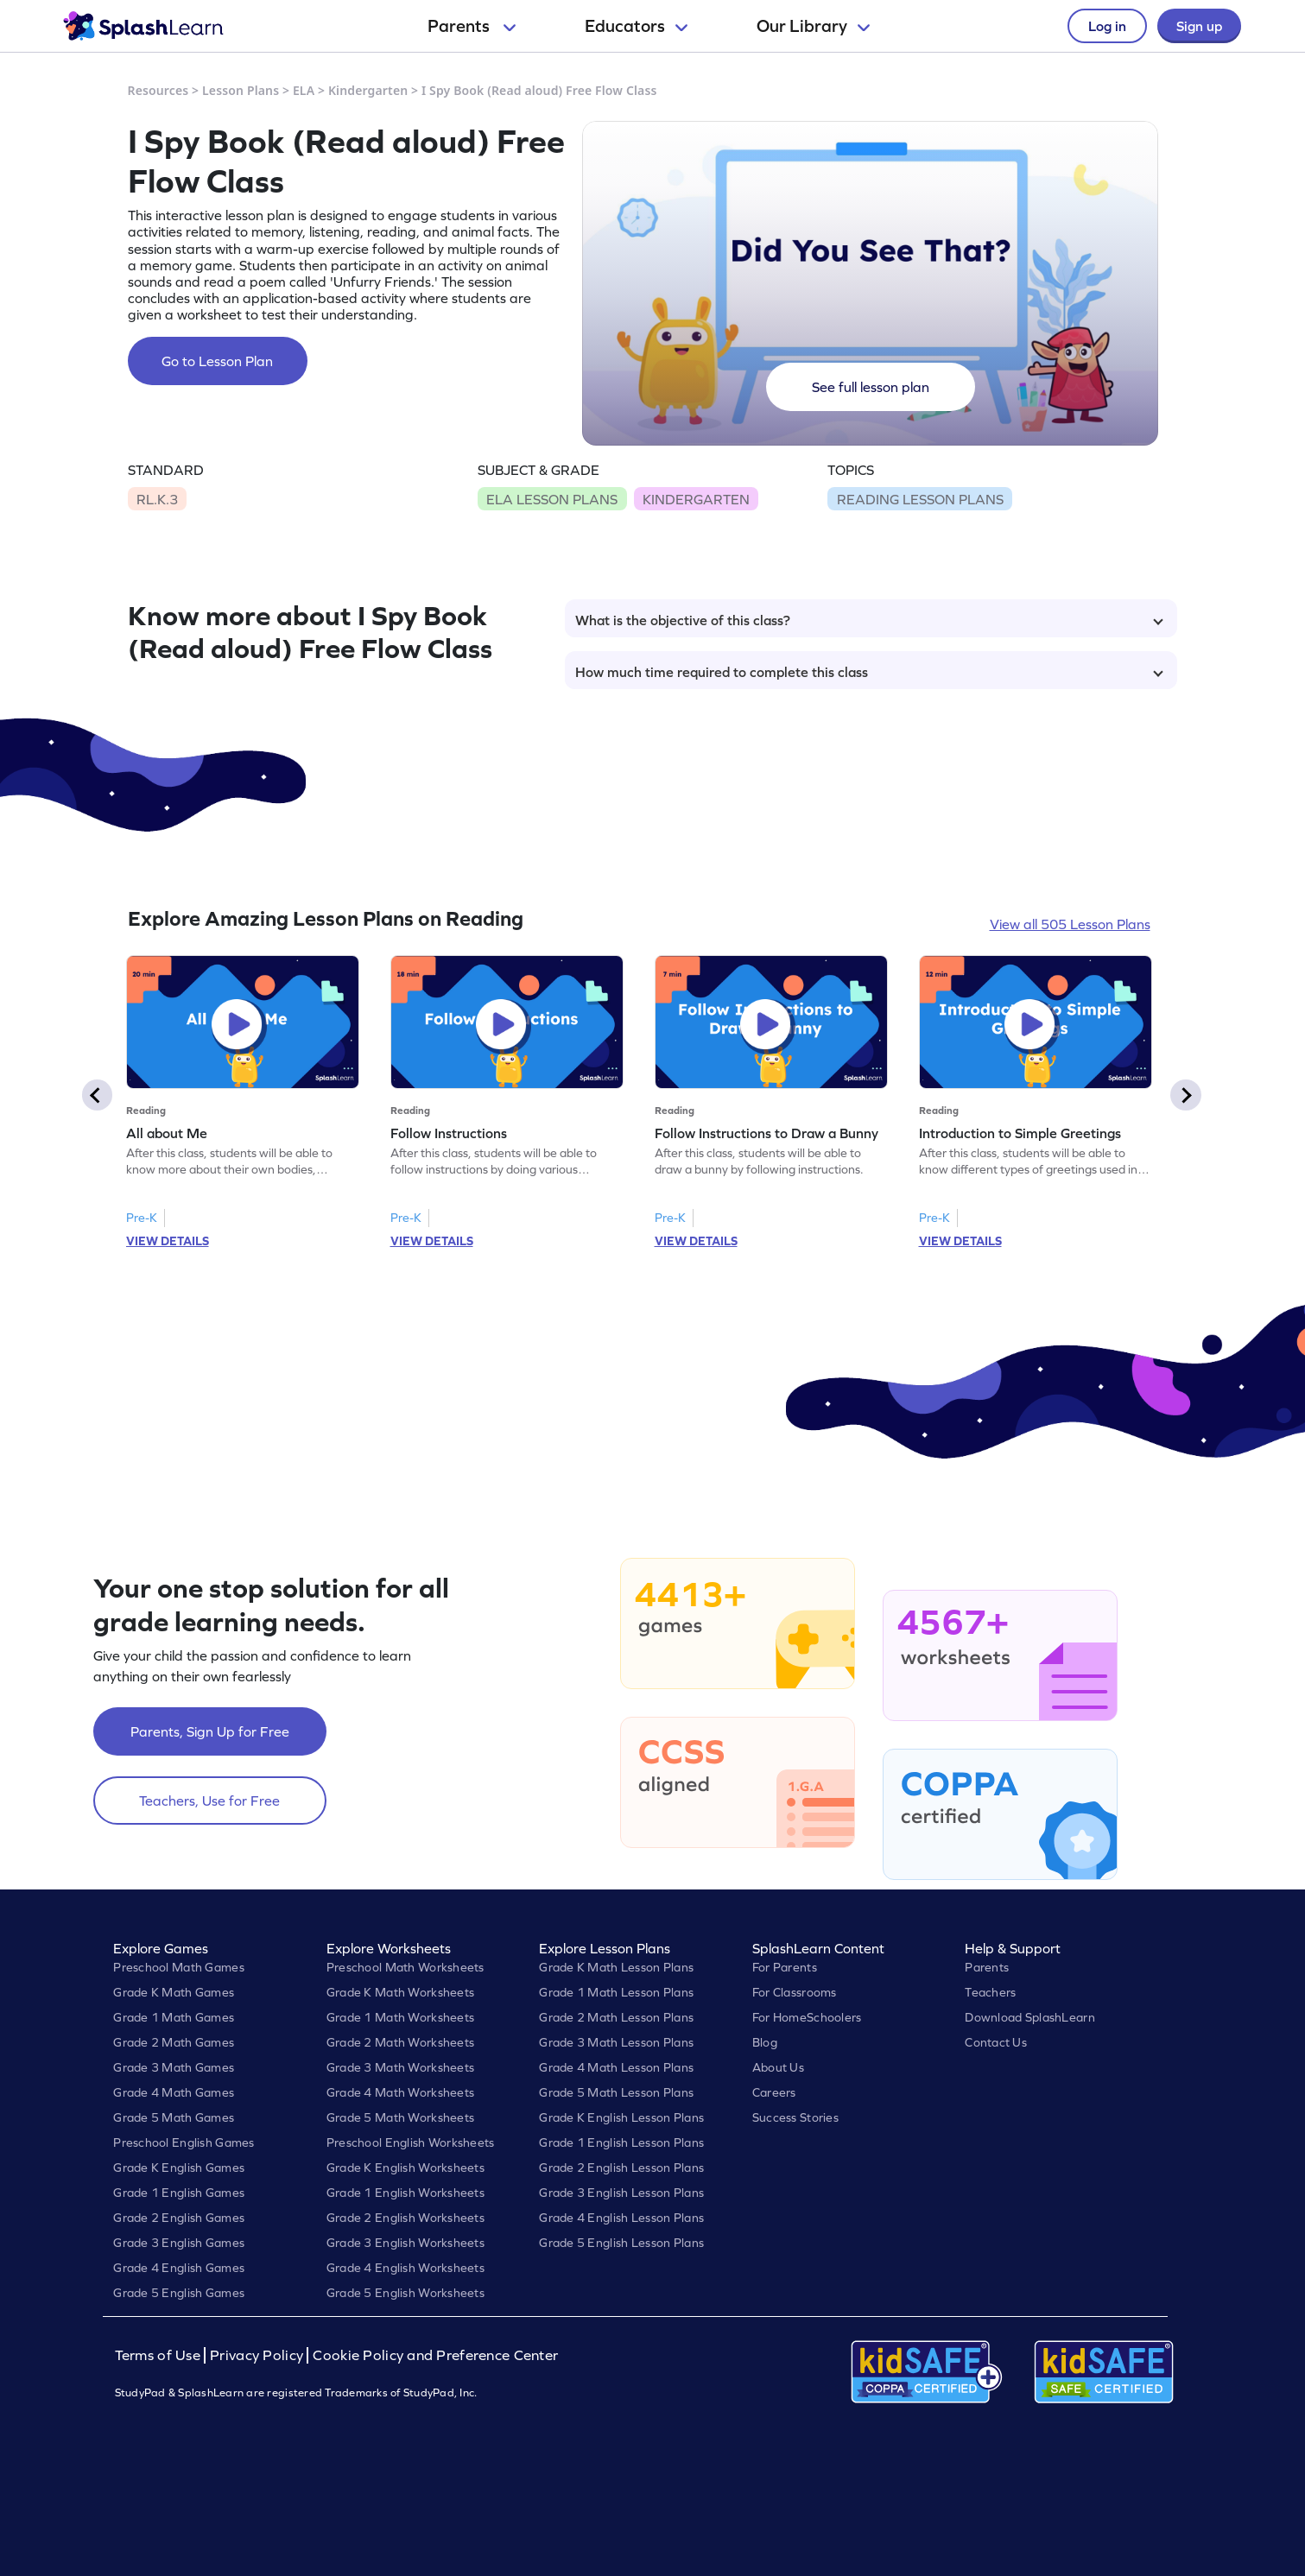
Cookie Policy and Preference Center (435, 2355)
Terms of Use (160, 2355)
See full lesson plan (870, 387)
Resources (158, 90)
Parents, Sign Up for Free (209, 1731)
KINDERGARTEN (696, 499)
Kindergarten (368, 90)
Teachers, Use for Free (209, 1800)
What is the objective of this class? (869, 620)
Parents (472, 25)
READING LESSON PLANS (920, 499)
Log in (1107, 26)
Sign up (1199, 26)
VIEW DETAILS (167, 1241)
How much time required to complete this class (869, 672)
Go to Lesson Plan (217, 361)
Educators (636, 25)
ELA (303, 90)
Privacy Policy (256, 2355)
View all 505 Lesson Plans (1070, 924)
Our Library (813, 25)
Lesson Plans (240, 90)
